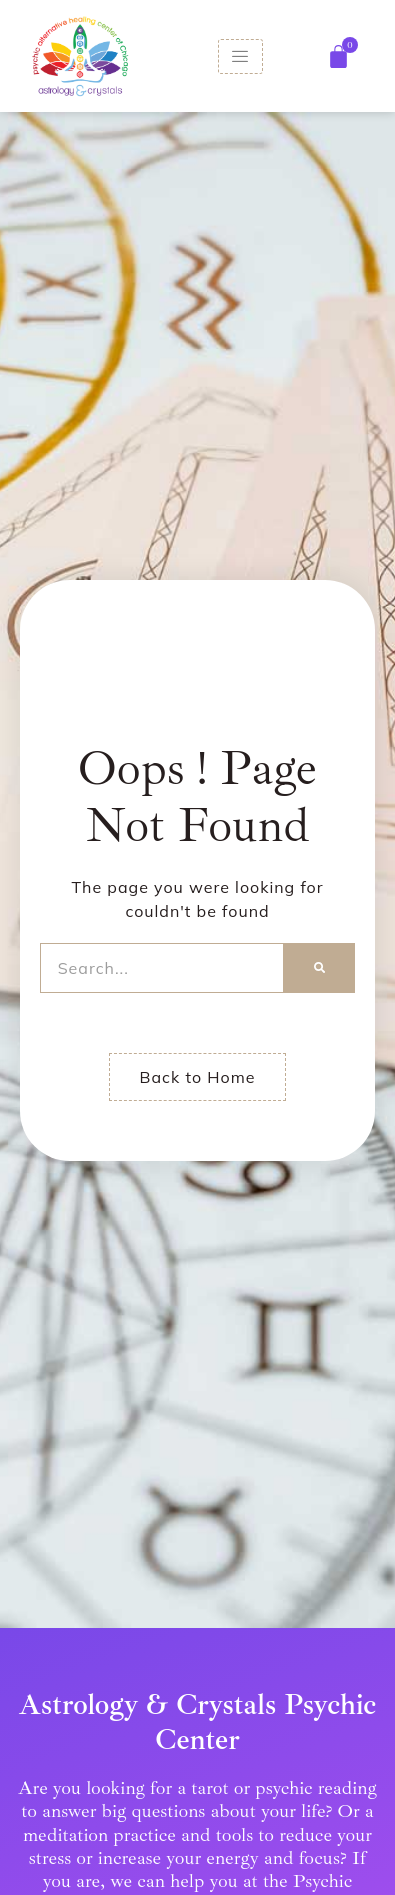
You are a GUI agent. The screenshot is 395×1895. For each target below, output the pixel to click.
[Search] (319, 968)
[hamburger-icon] (240, 56)
